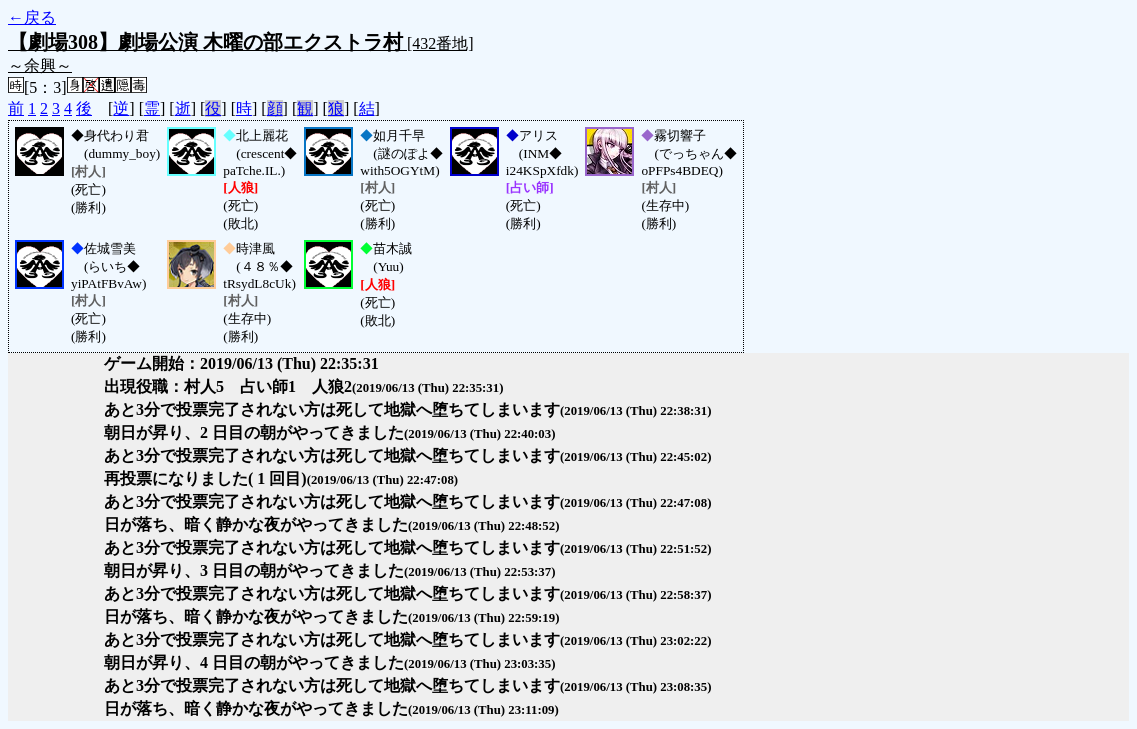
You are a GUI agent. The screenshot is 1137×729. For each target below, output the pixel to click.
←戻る (32, 17)
